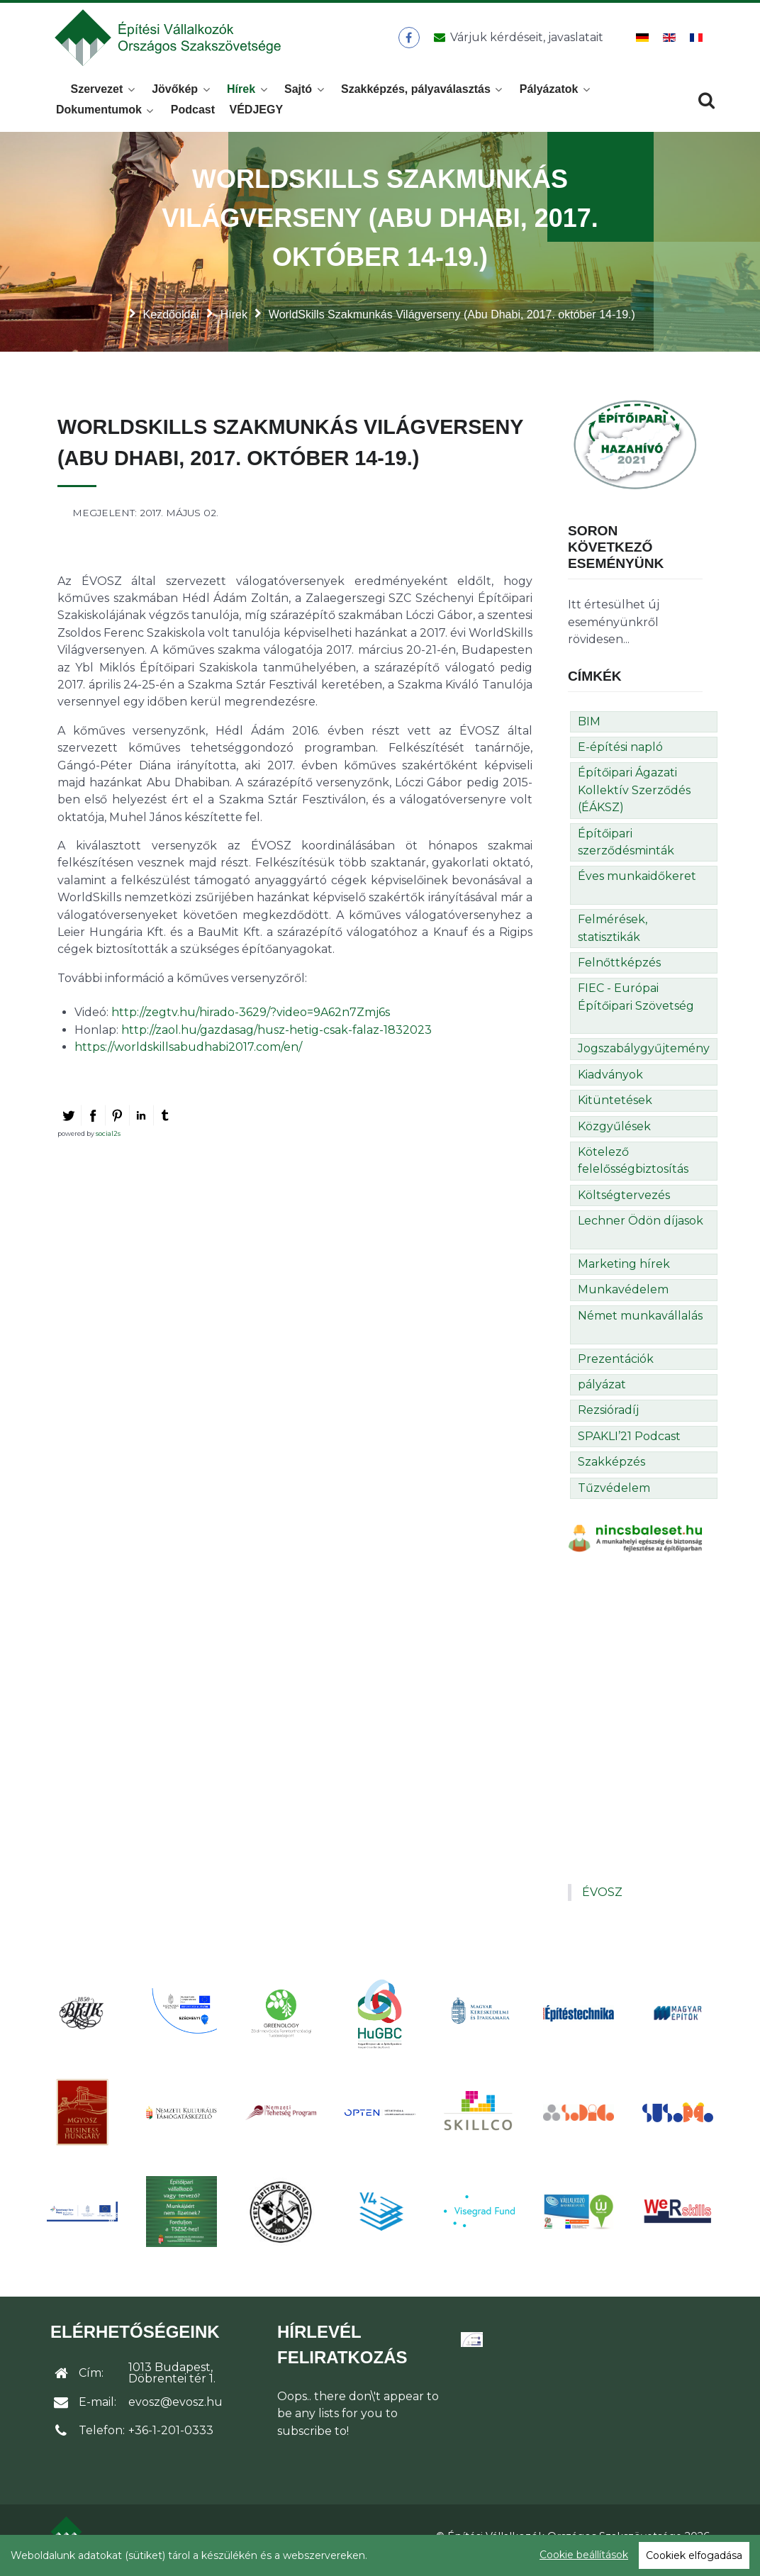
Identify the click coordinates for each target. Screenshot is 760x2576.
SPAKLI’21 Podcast (629, 1444)
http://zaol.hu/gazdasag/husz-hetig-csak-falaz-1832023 (276, 1037)
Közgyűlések (614, 1134)
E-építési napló (620, 755)
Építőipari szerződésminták (626, 850)
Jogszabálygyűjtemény (644, 1057)
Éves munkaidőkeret (637, 884)
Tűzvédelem (614, 1495)
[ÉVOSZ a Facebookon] (408, 42)
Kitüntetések (615, 1108)
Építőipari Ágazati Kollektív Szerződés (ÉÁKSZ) (634, 798)
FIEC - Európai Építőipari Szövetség (636, 1004)
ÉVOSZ (602, 1900)
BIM (589, 729)
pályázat (602, 1392)
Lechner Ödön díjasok (640, 1228)
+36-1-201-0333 (170, 2439)
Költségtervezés (624, 1203)
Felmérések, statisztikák (612, 935)
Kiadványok (610, 1082)
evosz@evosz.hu (175, 2410)
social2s (108, 1141)
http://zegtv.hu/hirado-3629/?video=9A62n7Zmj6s (250, 1020)
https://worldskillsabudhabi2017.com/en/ (188, 1054)
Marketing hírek (624, 1271)
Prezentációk (616, 1366)
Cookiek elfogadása (694, 2555)
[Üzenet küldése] (516, 42)
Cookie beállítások (584, 2554)
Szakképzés (611, 1469)
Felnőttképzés (619, 970)
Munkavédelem (623, 1297)
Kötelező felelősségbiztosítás (633, 1168)
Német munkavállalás (640, 1323)
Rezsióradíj (608, 1417)
